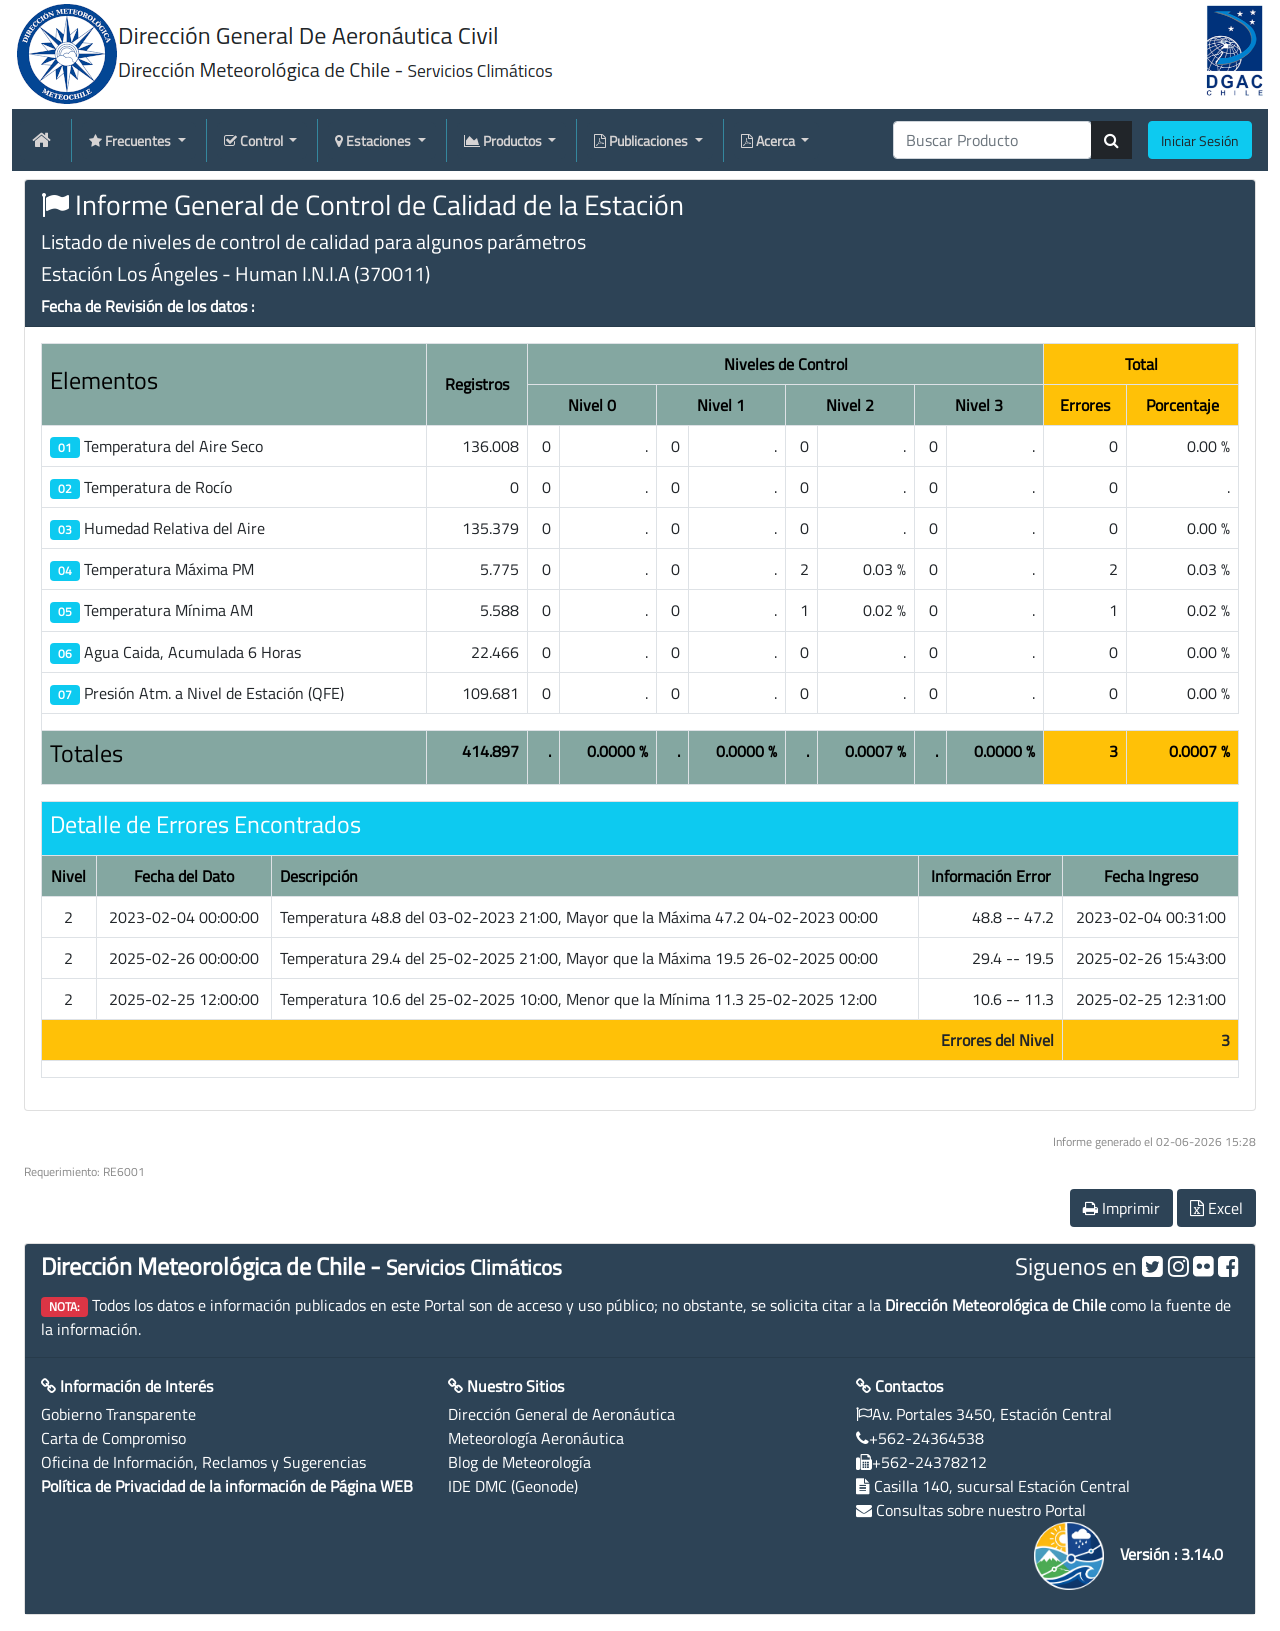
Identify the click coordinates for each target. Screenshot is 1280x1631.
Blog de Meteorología (519, 1462)
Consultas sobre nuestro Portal (981, 1510)
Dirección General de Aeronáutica (561, 1414)
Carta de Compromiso (113, 1438)
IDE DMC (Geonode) (513, 1486)
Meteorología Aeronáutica (536, 1438)
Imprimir (1121, 1208)
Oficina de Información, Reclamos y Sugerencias (203, 1462)
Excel (1216, 1208)
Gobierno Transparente (118, 1414)
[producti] (992, 140)
